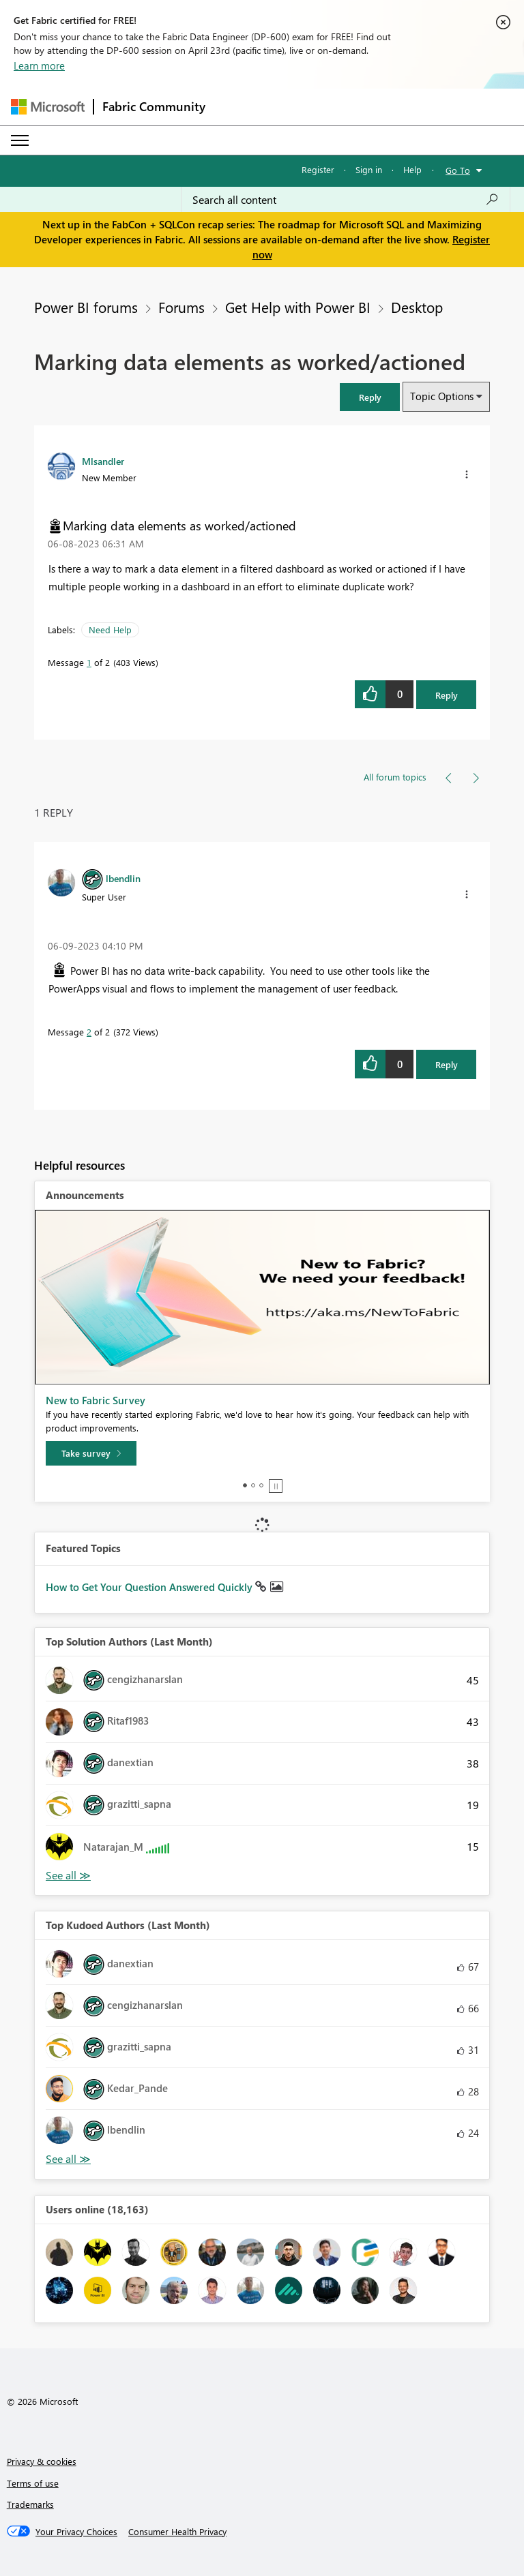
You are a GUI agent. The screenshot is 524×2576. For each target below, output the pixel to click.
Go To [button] (458, 170)
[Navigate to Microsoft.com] (48, 107)
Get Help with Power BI (297, 306)
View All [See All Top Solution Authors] (68, 1875)
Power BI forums (86, 306)
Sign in (368, 169)
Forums (181, 306)
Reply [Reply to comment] (446, 1064)
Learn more (39, 65)
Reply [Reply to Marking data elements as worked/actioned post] (446, 695)
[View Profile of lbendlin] (123, 878)
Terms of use (33, 2483)
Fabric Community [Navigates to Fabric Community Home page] (153, 106)
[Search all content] (345, 200)
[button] (370, 397)
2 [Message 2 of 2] (89, 1031)
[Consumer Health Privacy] (177, 2531)
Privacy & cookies (41, 2461)
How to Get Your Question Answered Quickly (150, 1587)
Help (412, 169)
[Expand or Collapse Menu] (20, 140)
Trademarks (30, 2504)
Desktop (417, 306)
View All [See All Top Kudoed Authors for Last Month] (68, 2159)
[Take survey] (91, 1453)
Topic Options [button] (442, 396)
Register (318, 169)
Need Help (110, 629)
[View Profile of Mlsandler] (103, 461)
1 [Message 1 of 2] (89, 662)
